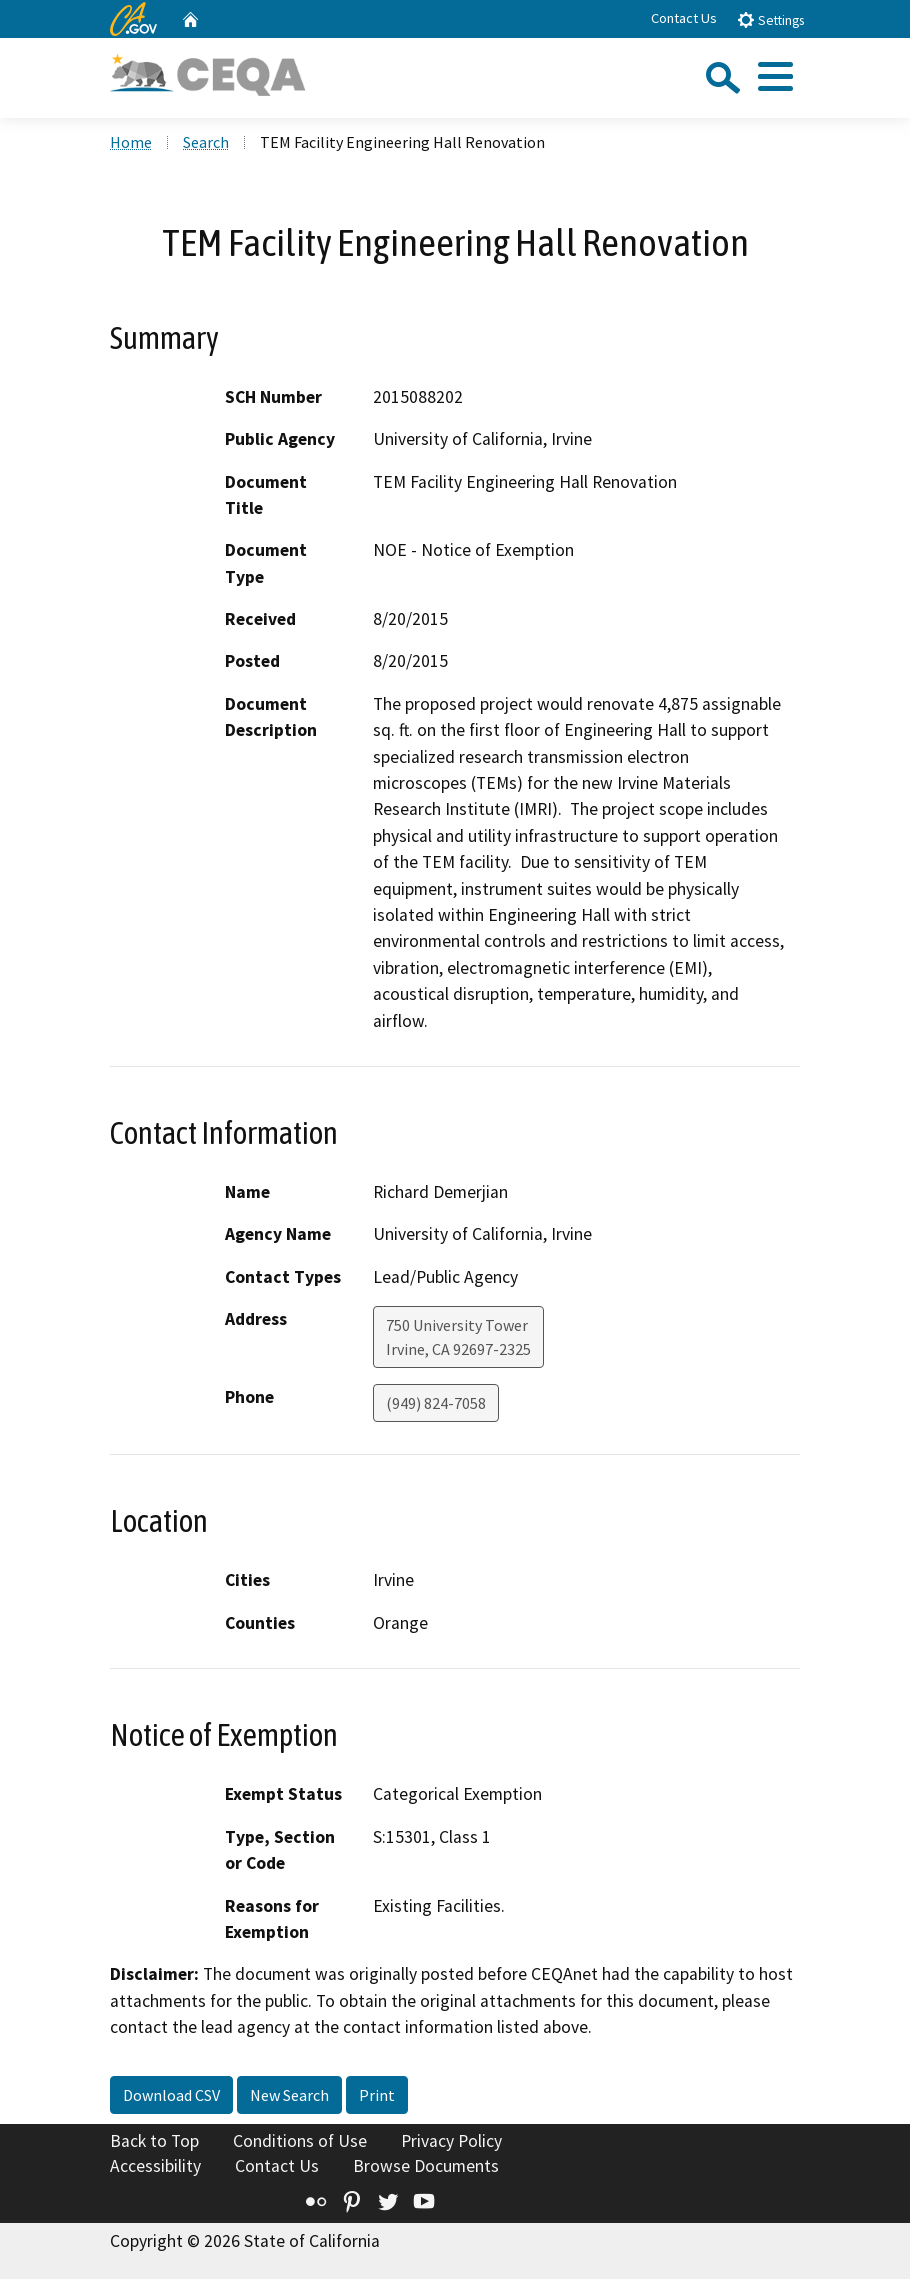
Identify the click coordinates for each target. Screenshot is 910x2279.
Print (377, 2095)
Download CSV (171, 2095)
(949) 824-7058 (436, 1403)
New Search (289, 2095)
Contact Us (684, 18)
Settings (770, 19)
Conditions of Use (300, 2141)
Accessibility (155, 2166)
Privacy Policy (451, 2141)
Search (206, 142)
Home (131, 142)
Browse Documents (426, 2166)
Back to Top (154, 2141)
